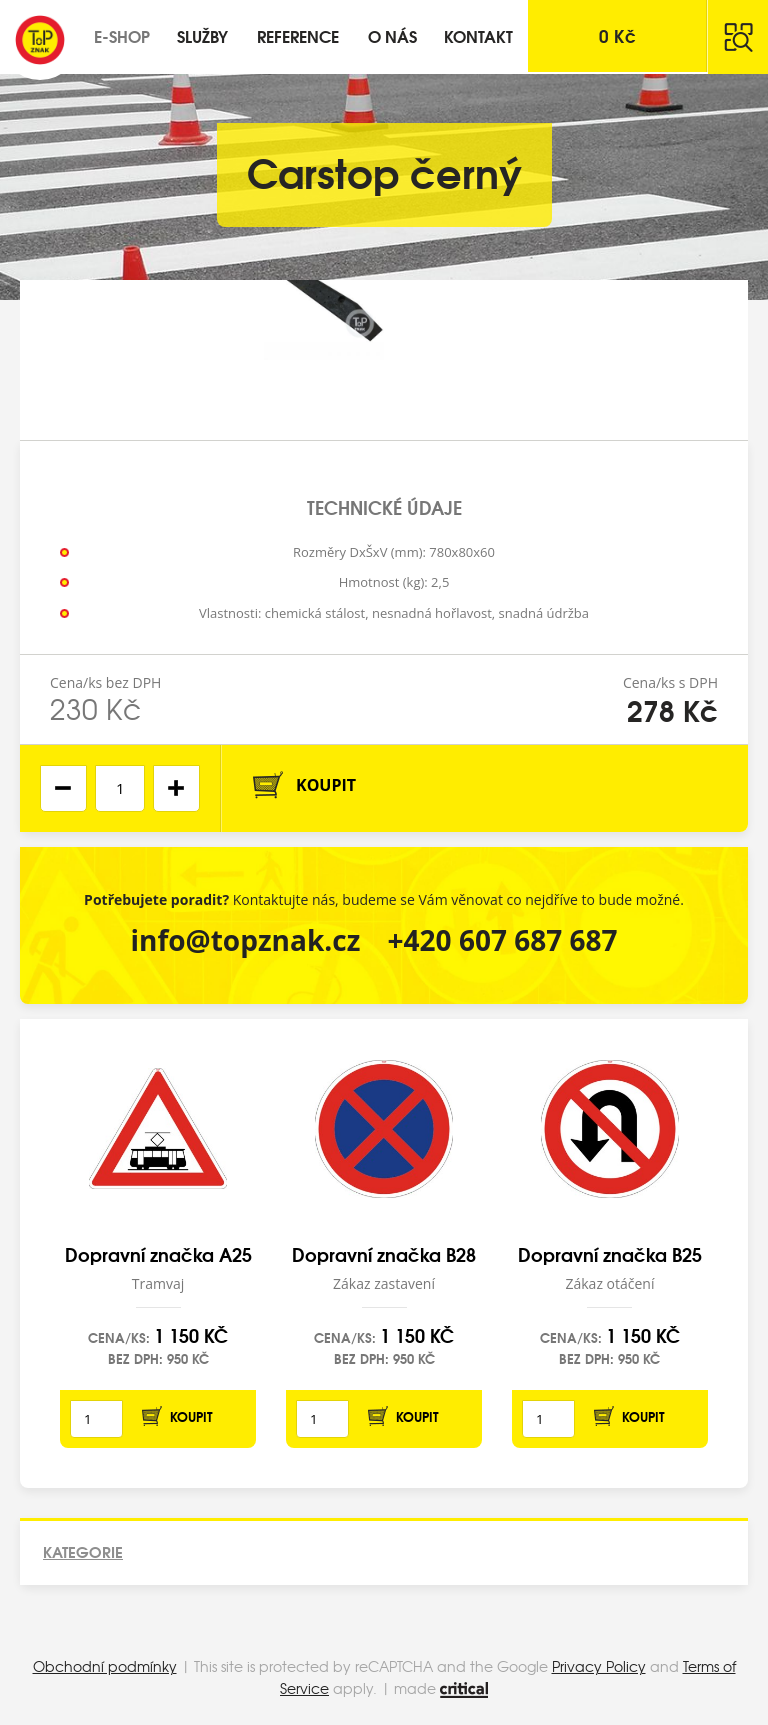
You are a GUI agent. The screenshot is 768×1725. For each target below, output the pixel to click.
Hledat (738, 37)
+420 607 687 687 (503, 940)
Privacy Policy (599, 1666)
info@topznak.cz (245, 940)
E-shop (122, 35)
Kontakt (478, 35)
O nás (392, 35)
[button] (176, 788)
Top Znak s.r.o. (40, 40)
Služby (202, 35)
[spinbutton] (120, 788)
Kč (617, 35)
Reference (298, 35)
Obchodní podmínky (105, 1666)
